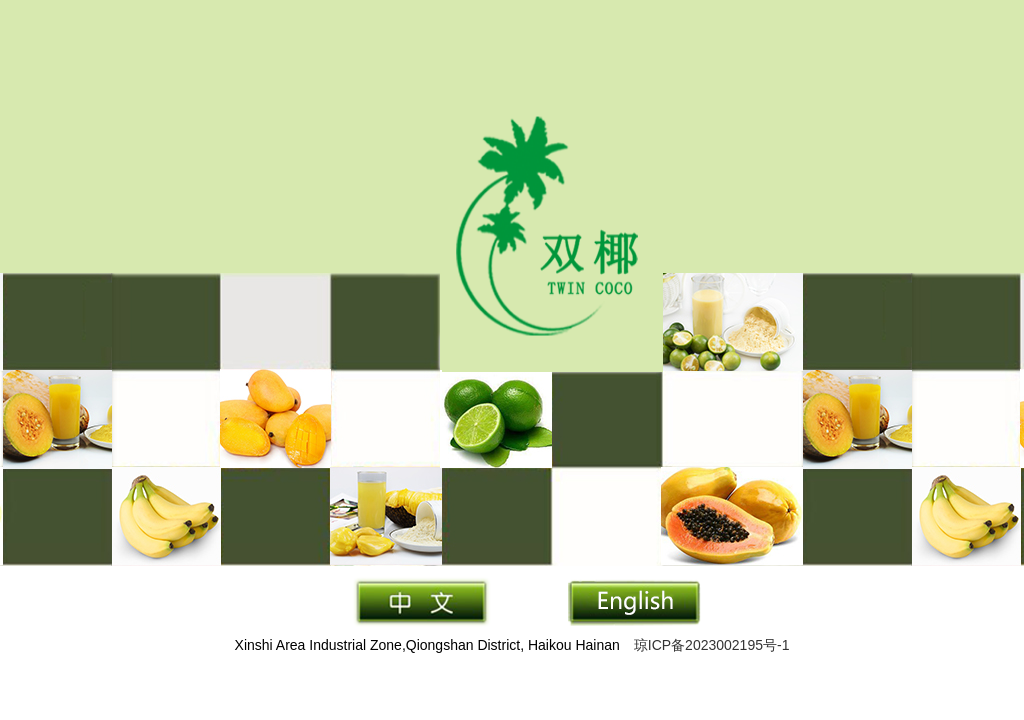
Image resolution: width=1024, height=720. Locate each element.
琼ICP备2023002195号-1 (712, 645)
